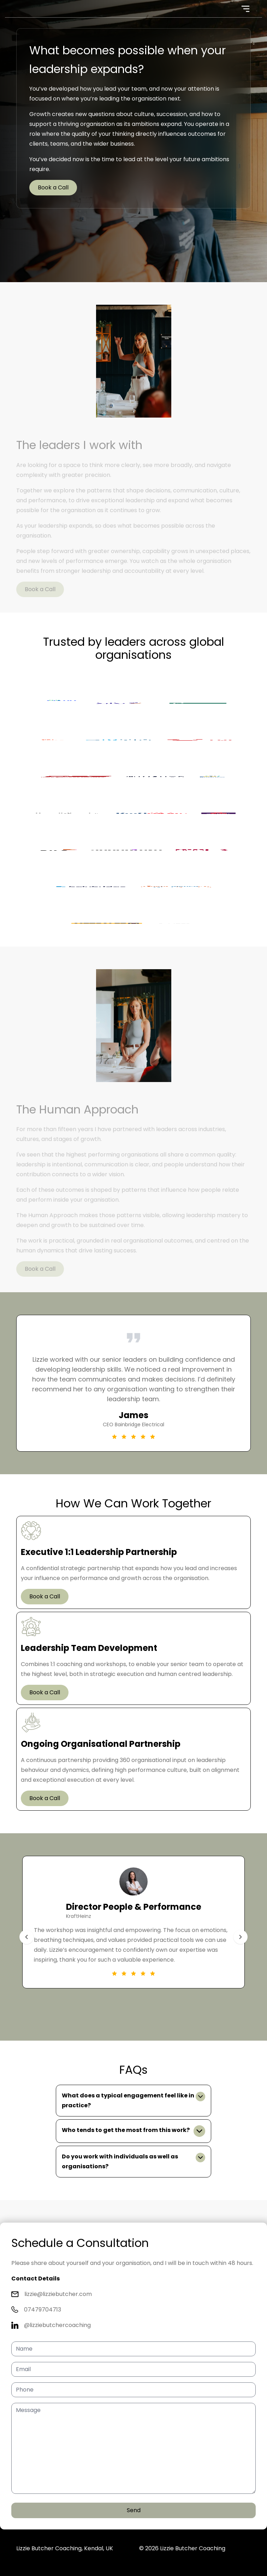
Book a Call (53, 187)
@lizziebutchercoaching (57, 2325)
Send (134, 2510)
